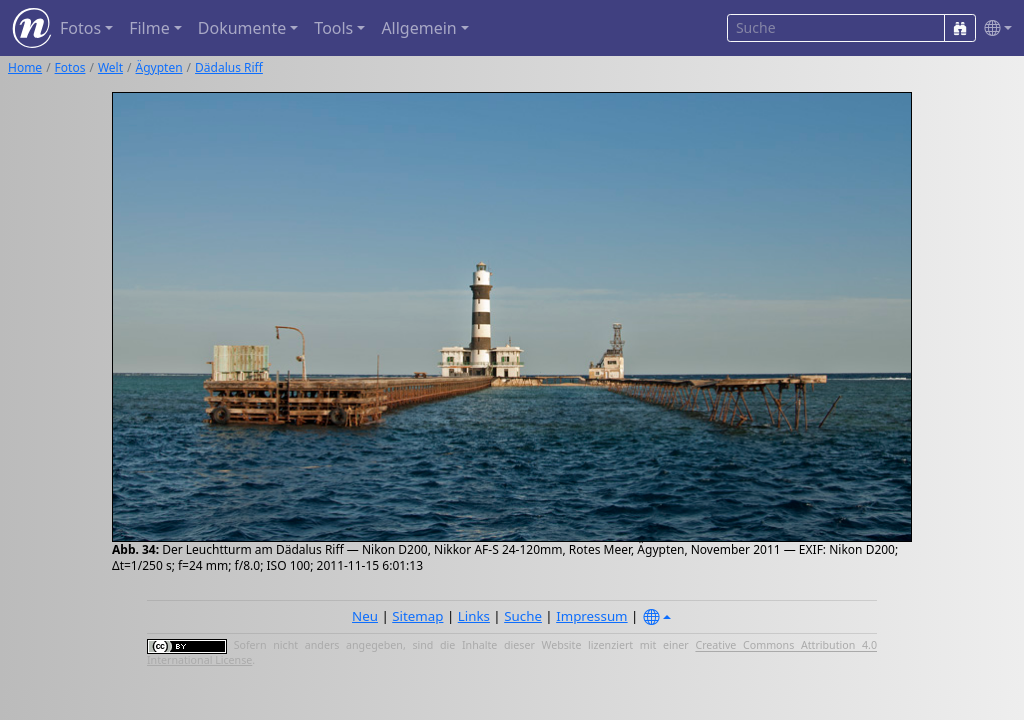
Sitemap (417, 616)
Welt (110, 67)
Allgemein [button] (418, 28)
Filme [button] (149, 28)
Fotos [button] (80, 28)
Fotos (70, 67)
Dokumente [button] (242, 28)
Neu (365, 616)
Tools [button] (333, 28)
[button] (994, 28)
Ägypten (159, 67)
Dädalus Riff (229, 67)
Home (25, 67)
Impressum (591, 616)
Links (474, 616)
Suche (523, 616)
